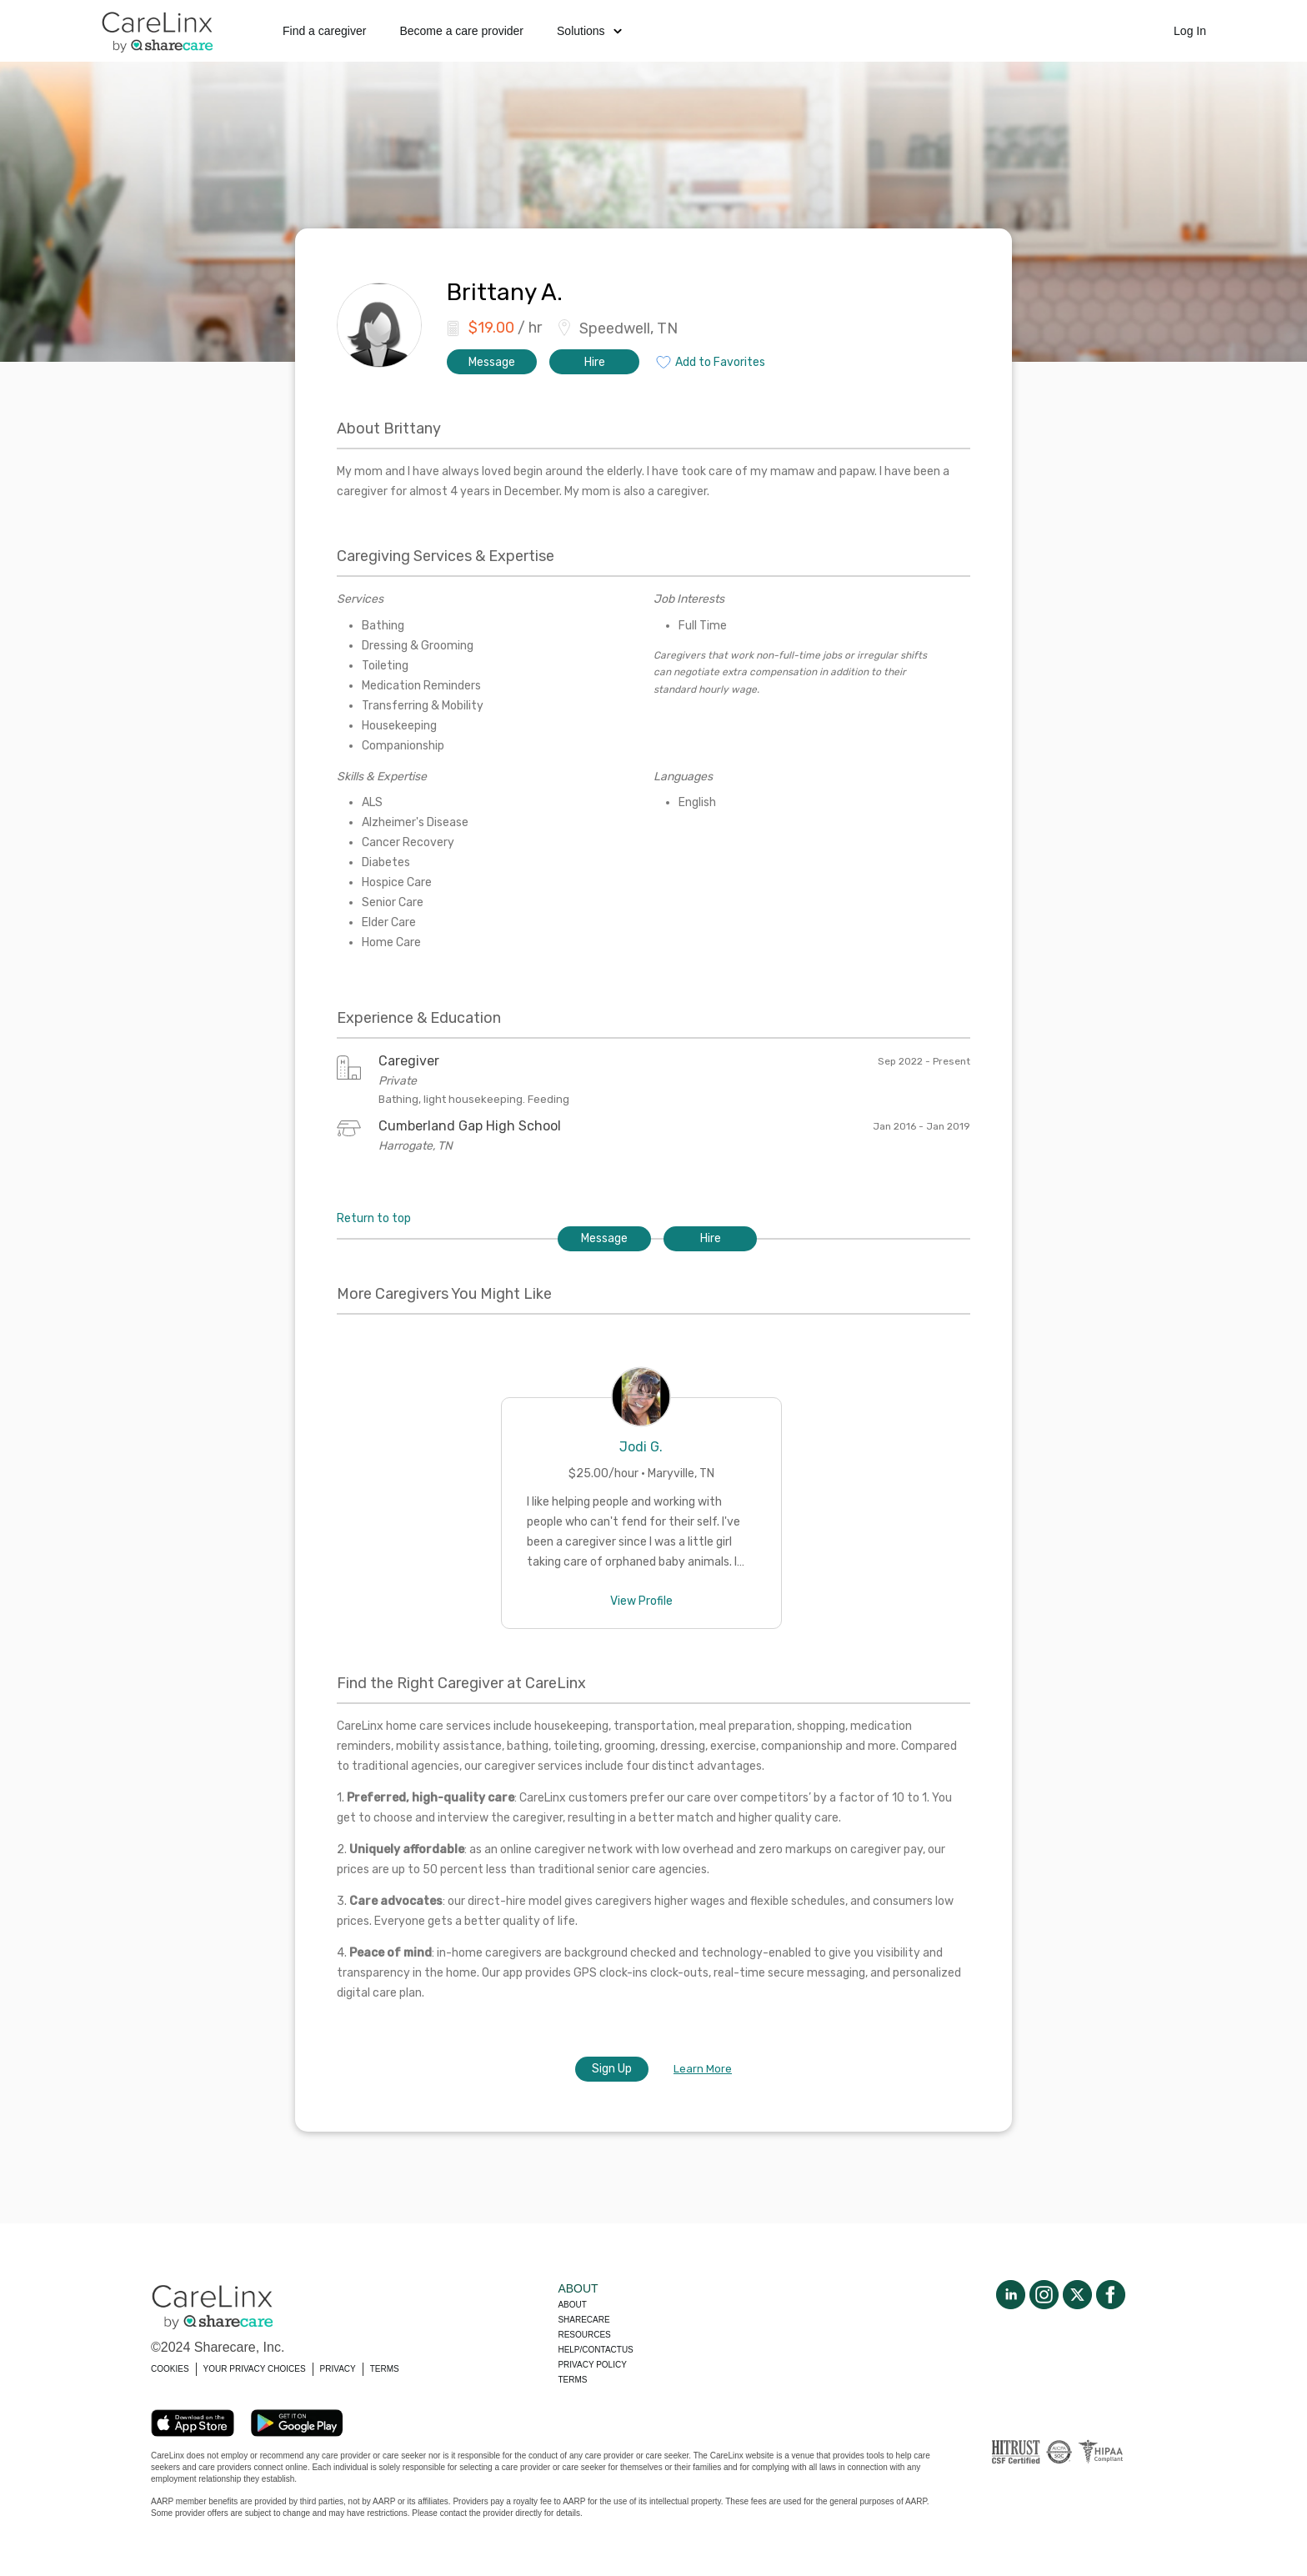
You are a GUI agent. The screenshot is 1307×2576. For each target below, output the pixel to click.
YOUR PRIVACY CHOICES (254, 2368)
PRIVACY (338, 2368)
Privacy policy (592, 2364)
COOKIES (170, 2368)
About (572, 2304)
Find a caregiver (324, 31)
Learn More (703, 2068)
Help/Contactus (595, 2349)
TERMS (384, 2368)
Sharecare (583, 2319)
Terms (572, 2379)
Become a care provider (461, 31)
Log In (1190, 31)
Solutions (589, 31)
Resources (584, 2334)
